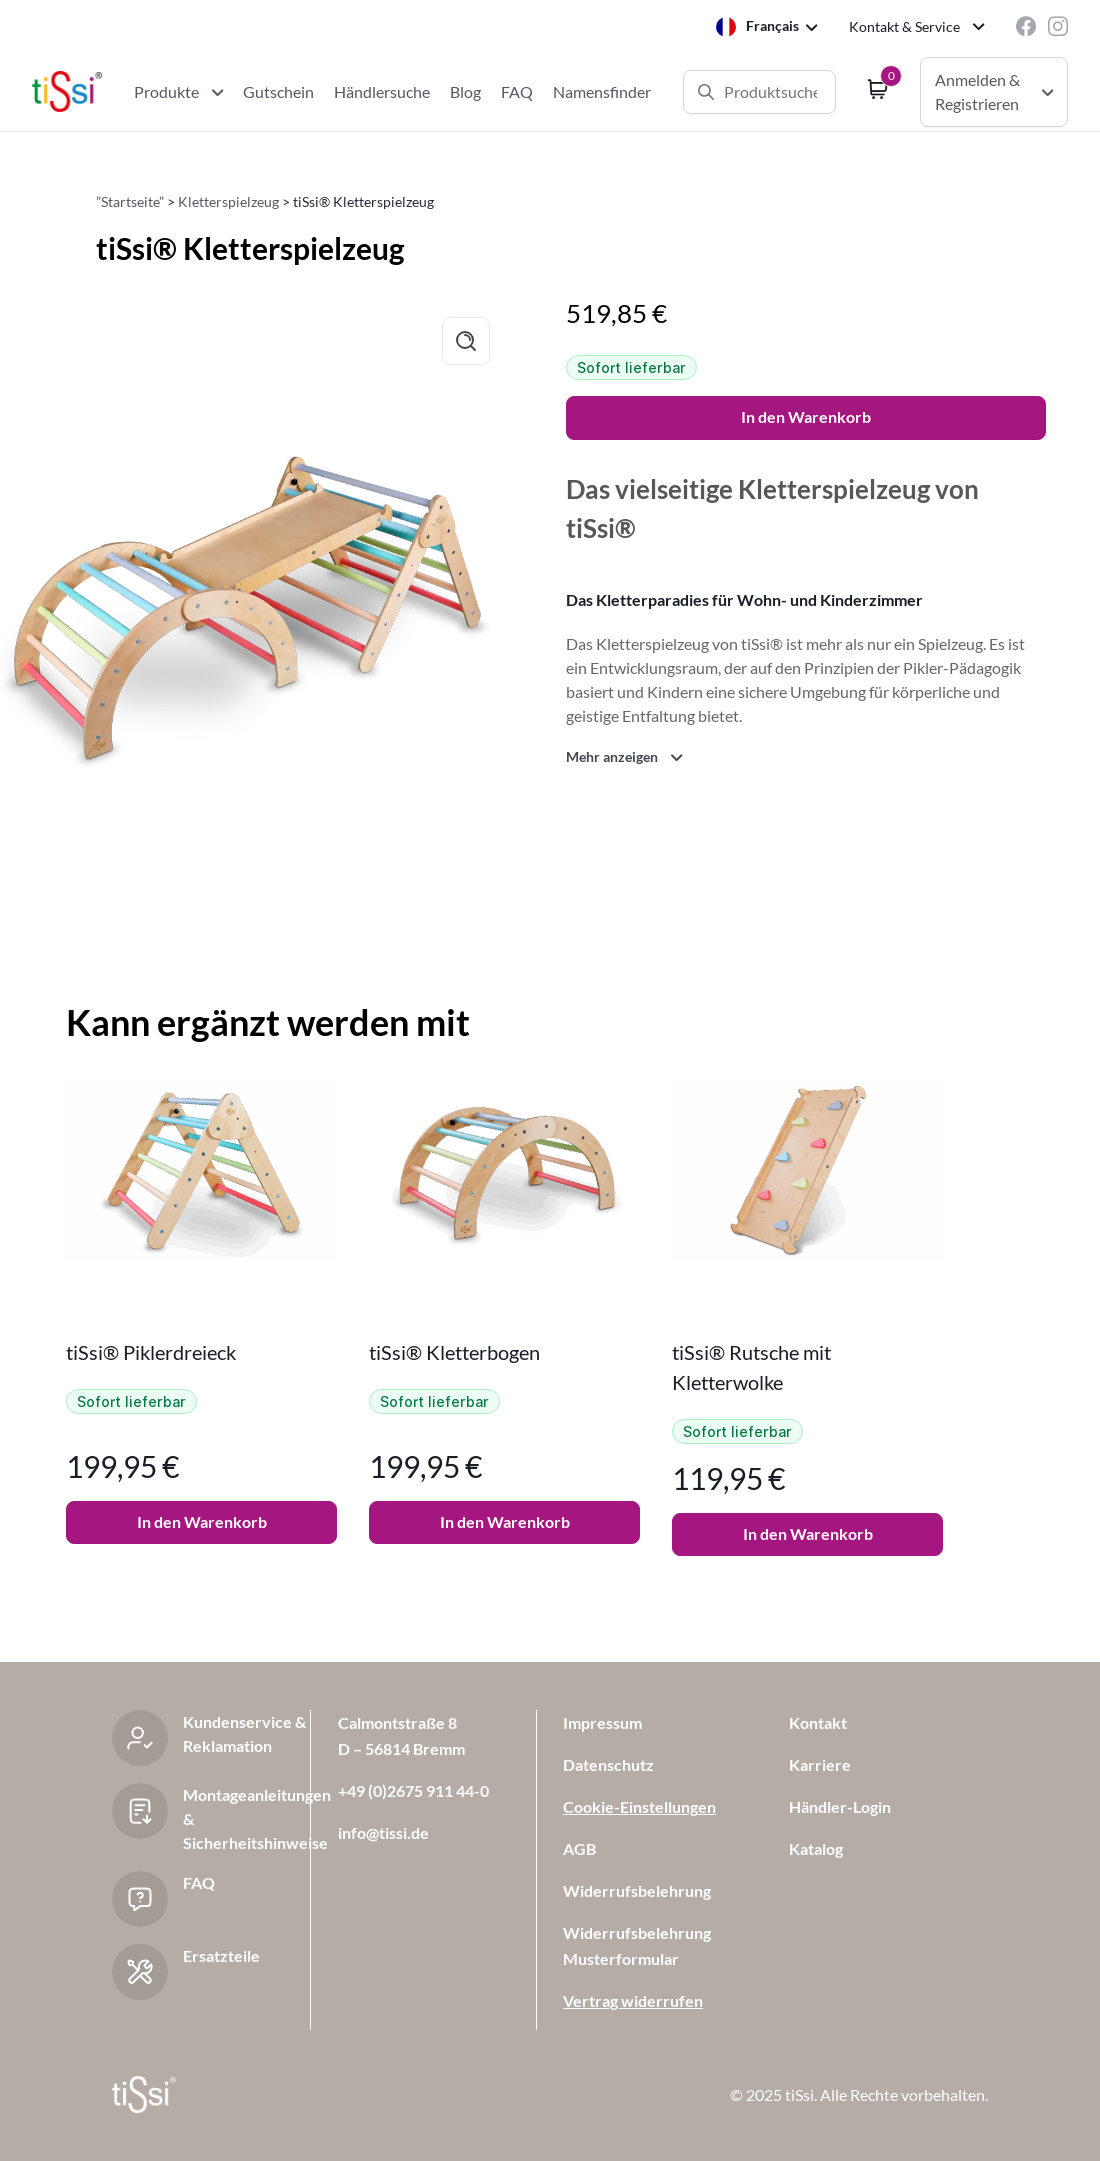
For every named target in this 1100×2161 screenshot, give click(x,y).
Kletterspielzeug (228, 201)
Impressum (602, 1722)
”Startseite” (130, 201)
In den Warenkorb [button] (202, 1521)
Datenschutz (608, 1764)
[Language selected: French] (766, 26)
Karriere (820, 1764)
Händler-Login (840, 1806)
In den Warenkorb (806, 416)
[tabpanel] (201, 1318)
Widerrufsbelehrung (637, 1890)
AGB (579, 1848)
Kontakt (818, 1722)
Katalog (816, 1848)
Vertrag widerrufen (633, 2000)
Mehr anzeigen (612, 756)
